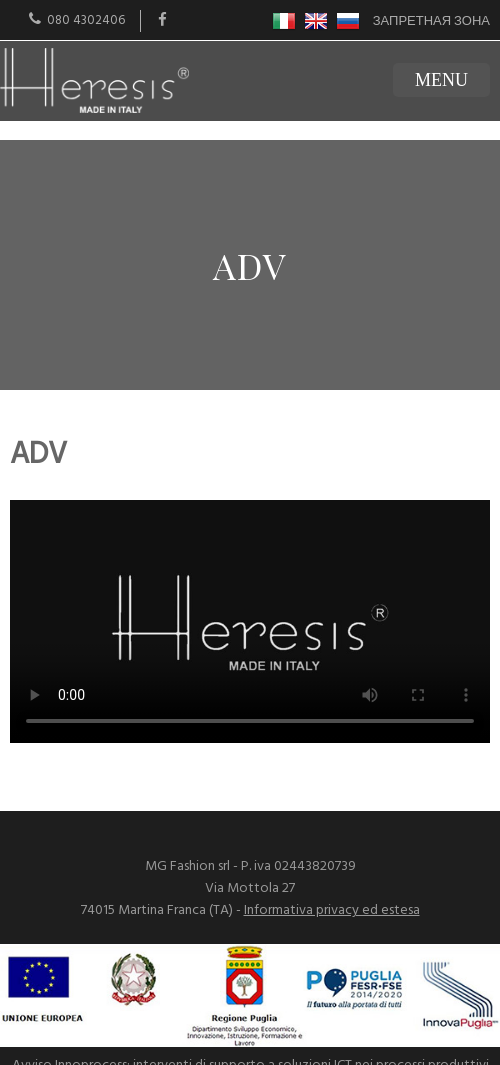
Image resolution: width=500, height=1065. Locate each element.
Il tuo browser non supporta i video (250, 621)
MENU (441, 80)
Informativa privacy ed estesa (332, 910)
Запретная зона (431, 21)
